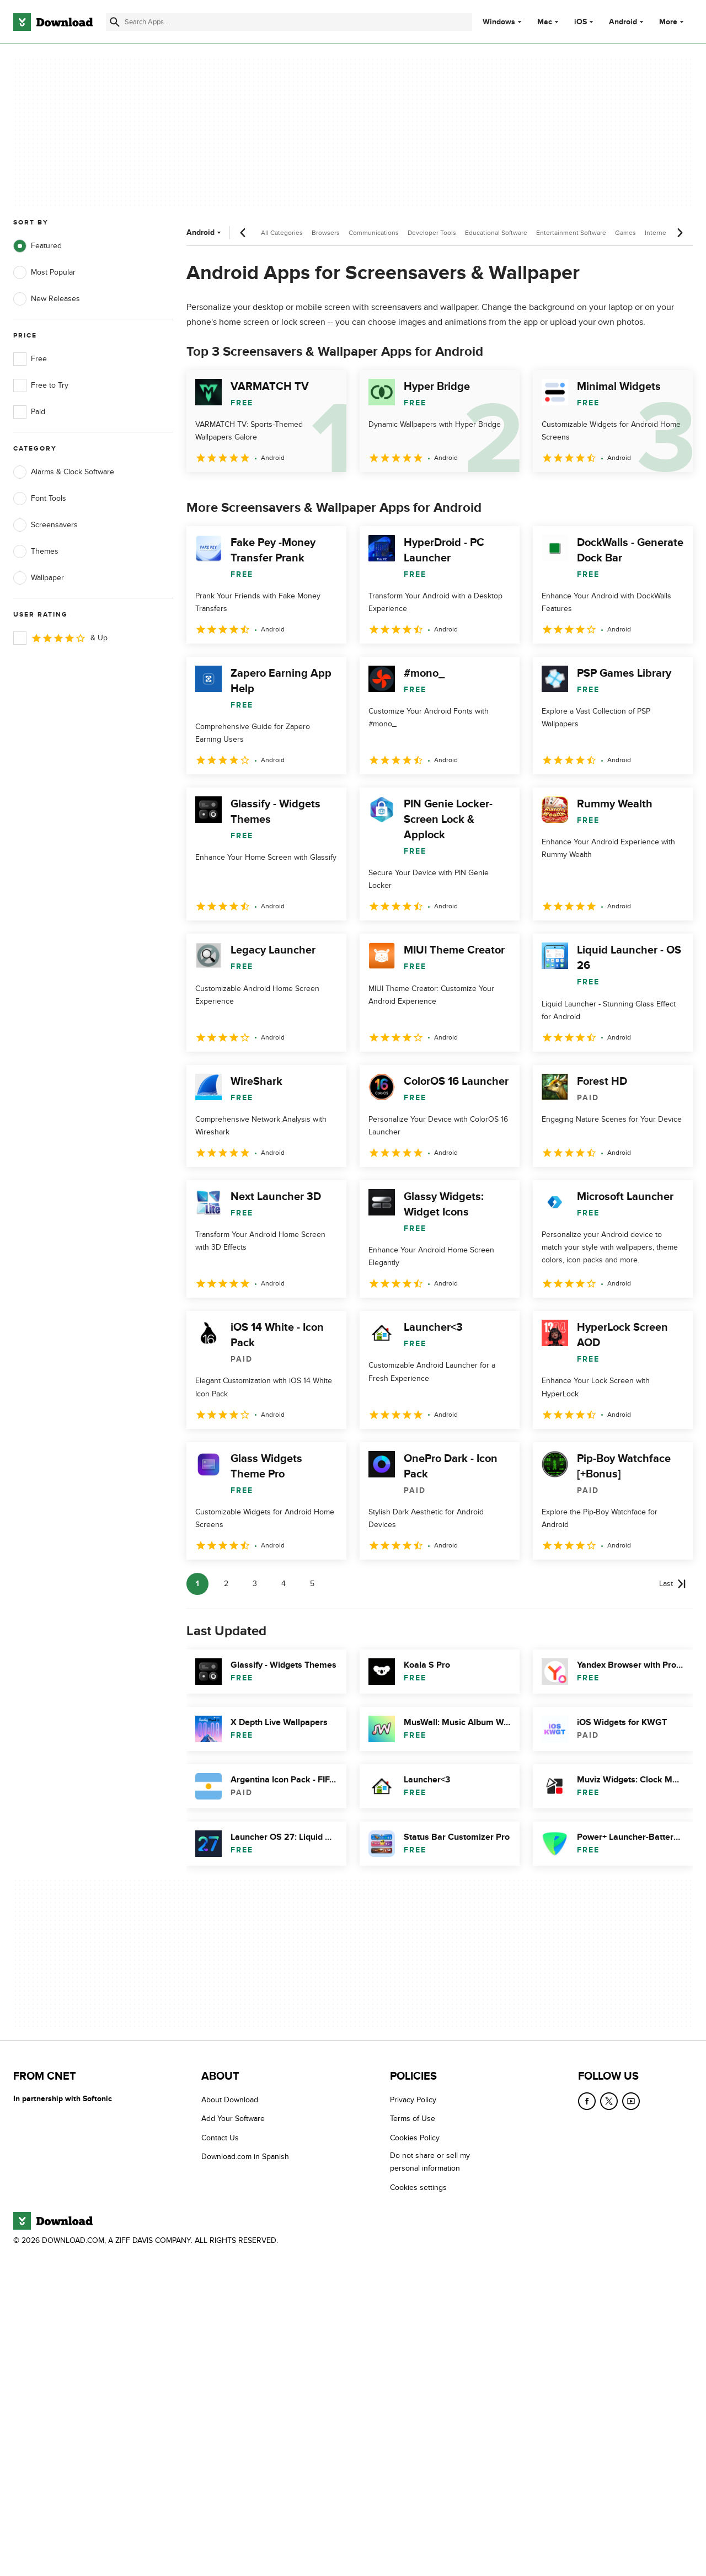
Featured (37, 246)
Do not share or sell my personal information (430, 2162)
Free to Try (40, 385)
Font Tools (39, 498)
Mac (544, 22)
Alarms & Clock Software (63, 472)
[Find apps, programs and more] (289, 22)
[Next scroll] (679, 232)
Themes (35, 551)
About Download (229, 2099)
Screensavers (45, 525)
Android (623, 22)
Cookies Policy (415, 2138)
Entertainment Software (571, 233)
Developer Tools (432, 233)
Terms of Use (412, 2119)
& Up (60, 638)
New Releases (46, 299)
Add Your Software (233, 2119)
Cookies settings (418, 2187)
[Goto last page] (672, 1584)
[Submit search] (115, 22)
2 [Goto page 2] (226, 1583)
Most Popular (44, 272)
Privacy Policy (413, 2099)
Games (625, 233)
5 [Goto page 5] (312, 1583)
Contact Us (220, 2138)
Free (30, 359)
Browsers (326, 233)
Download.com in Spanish (245, 2157)
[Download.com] (53, 22)
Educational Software (496, 233)
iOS (580, 22)
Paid (29, 412)
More (672, 21)
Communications (374, 233)
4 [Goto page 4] (283, 1583)
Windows (499, 22)
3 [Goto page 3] (255, 1583)
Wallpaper (38, 578)
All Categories (282, 233)
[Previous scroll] (243, 232)
